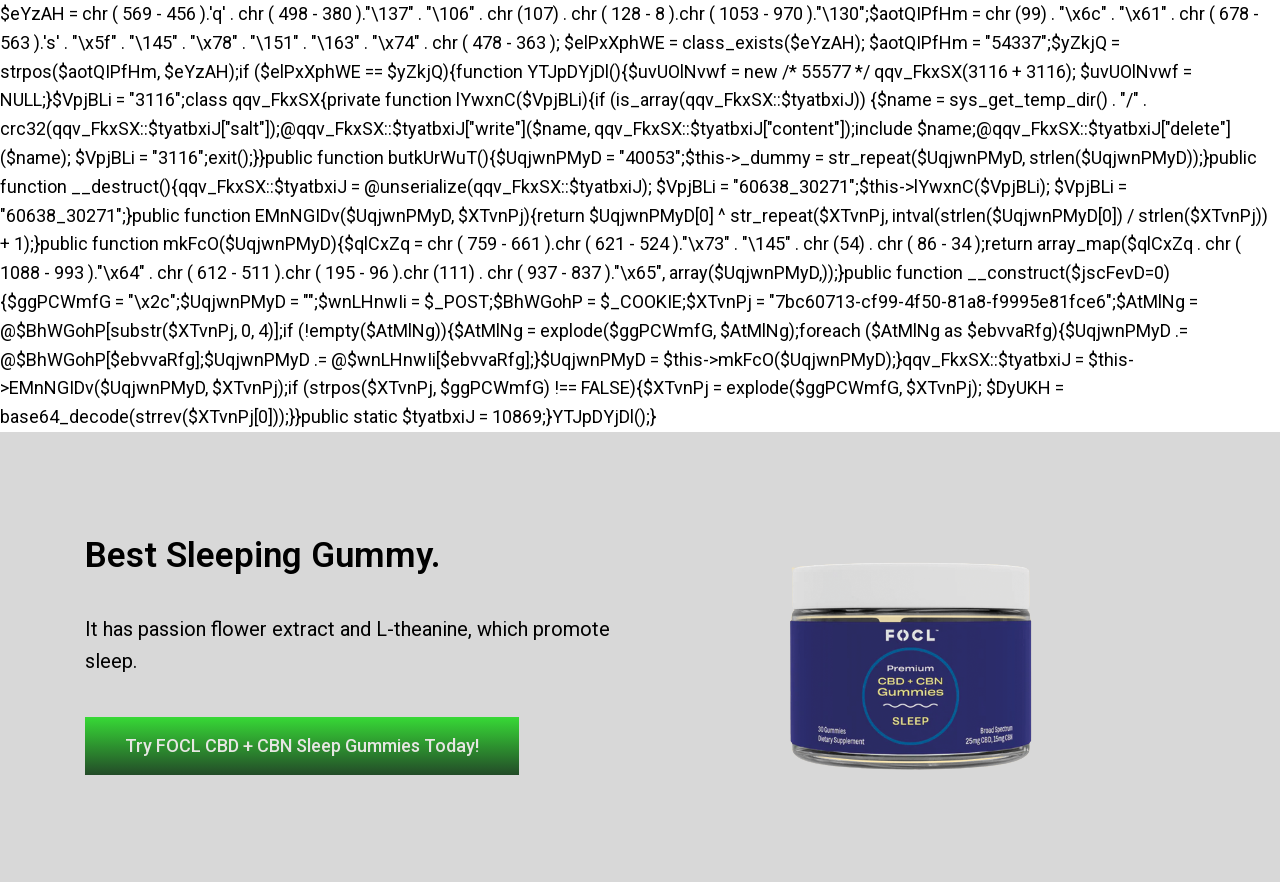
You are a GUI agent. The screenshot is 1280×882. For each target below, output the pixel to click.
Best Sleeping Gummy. (263, 555)
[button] (302, 746)
